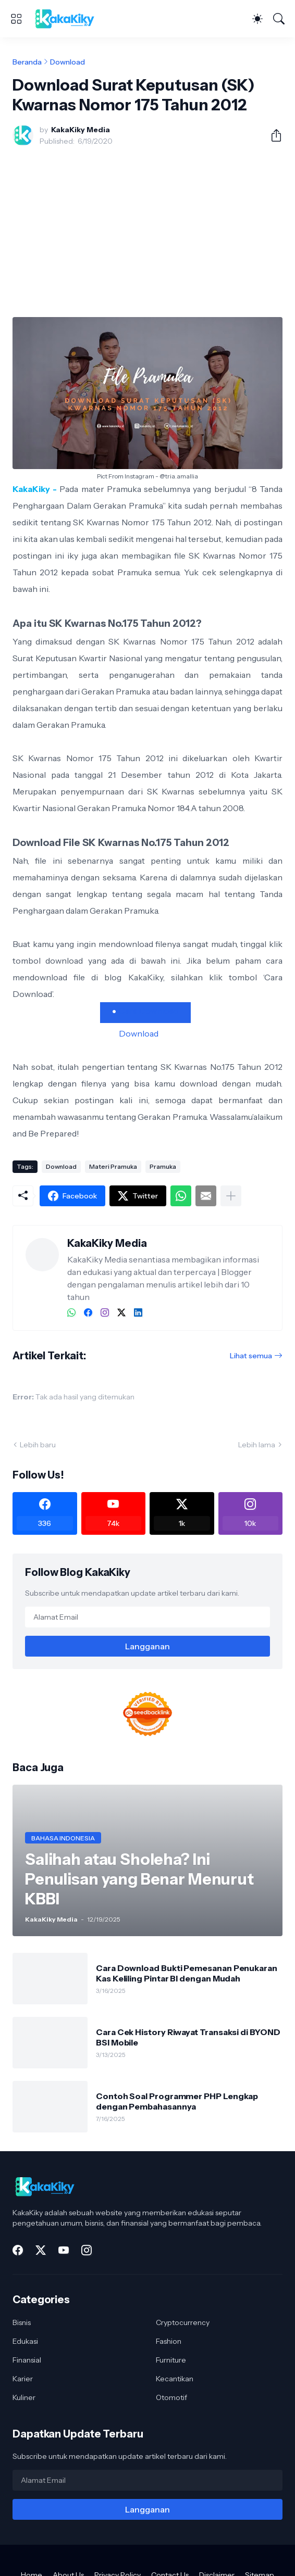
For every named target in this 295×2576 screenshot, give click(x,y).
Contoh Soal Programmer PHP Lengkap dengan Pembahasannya (177, 2101)
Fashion (168, 2341)
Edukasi (25, 2341)
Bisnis (22, 2322)
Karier (23, 2378)
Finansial (27, 2360)
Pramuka (163, 1166)
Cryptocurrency (183, 2322)
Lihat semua (251, 1355)
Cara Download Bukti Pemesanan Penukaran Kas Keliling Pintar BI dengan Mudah (186, 1973)
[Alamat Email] (147, 1617)
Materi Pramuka (113, 1166)
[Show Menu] (16, 18)
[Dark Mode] (257, 18)
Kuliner (24, 2397)
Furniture (171, 2360)
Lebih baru (38, 1444)
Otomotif (171, 2397)
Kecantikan (174, 2378)
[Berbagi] (272, 135)
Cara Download (148, 1010)
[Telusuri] (279, 18)
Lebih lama (256, 1444)
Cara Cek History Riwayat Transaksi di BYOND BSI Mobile (188, 2037)
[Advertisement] (147, 232)
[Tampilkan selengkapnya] (230, 1195)
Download (67, 62)
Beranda (27, 62)
